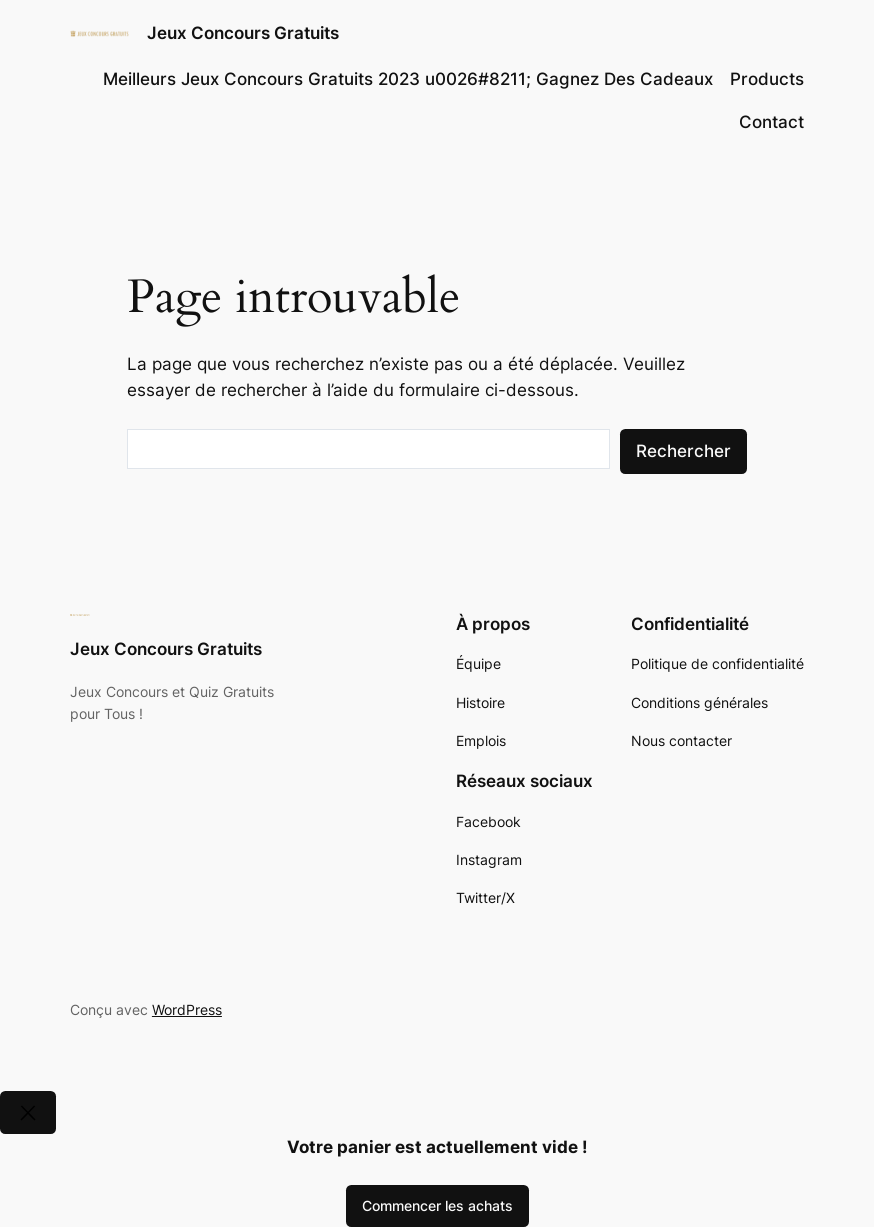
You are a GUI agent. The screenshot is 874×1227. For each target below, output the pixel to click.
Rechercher (683, 451)
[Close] (28, 1112)
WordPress (187, 1009)
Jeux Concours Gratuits (243, 33)
